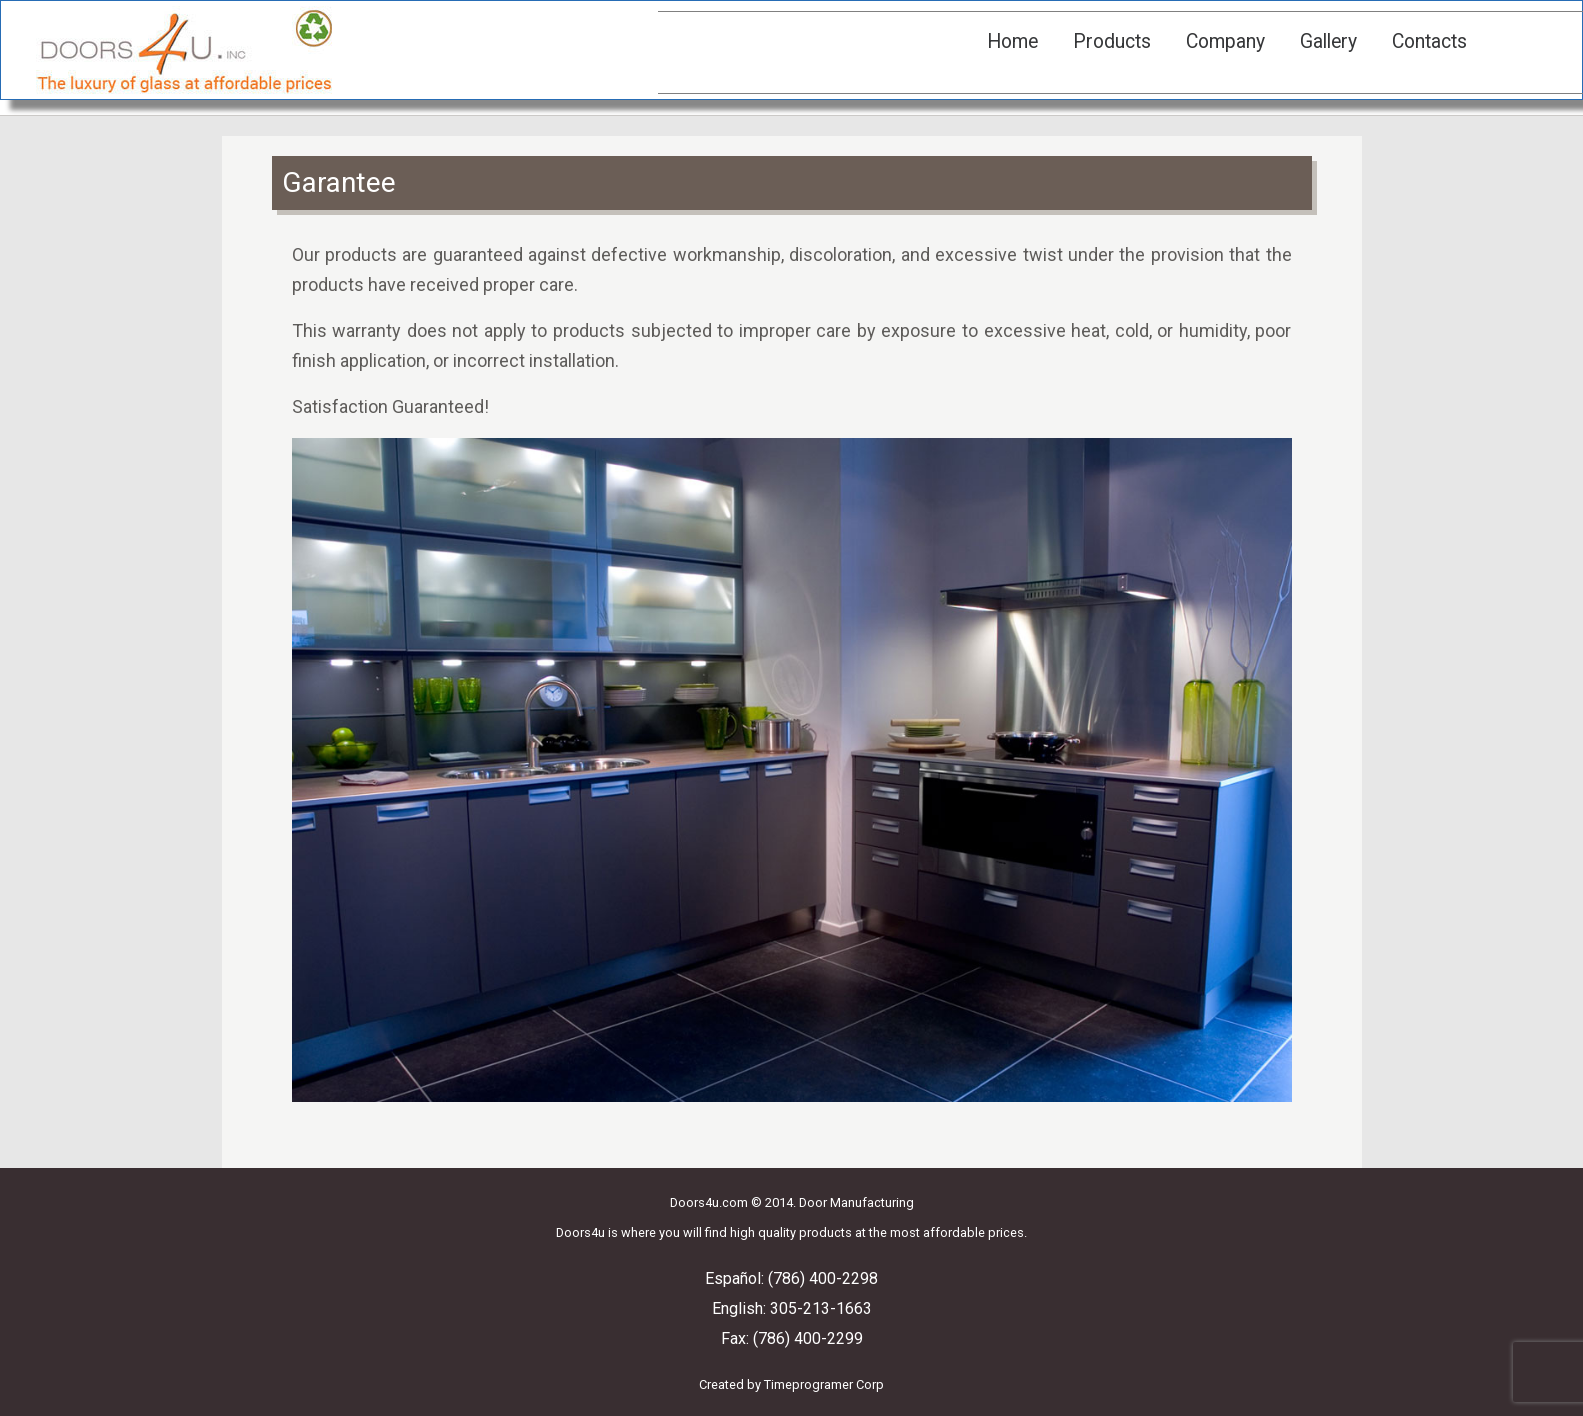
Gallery (1328, 41)
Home (1012, 41)
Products (1112, 41)
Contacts (1429, 41)
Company (1225, 41)
